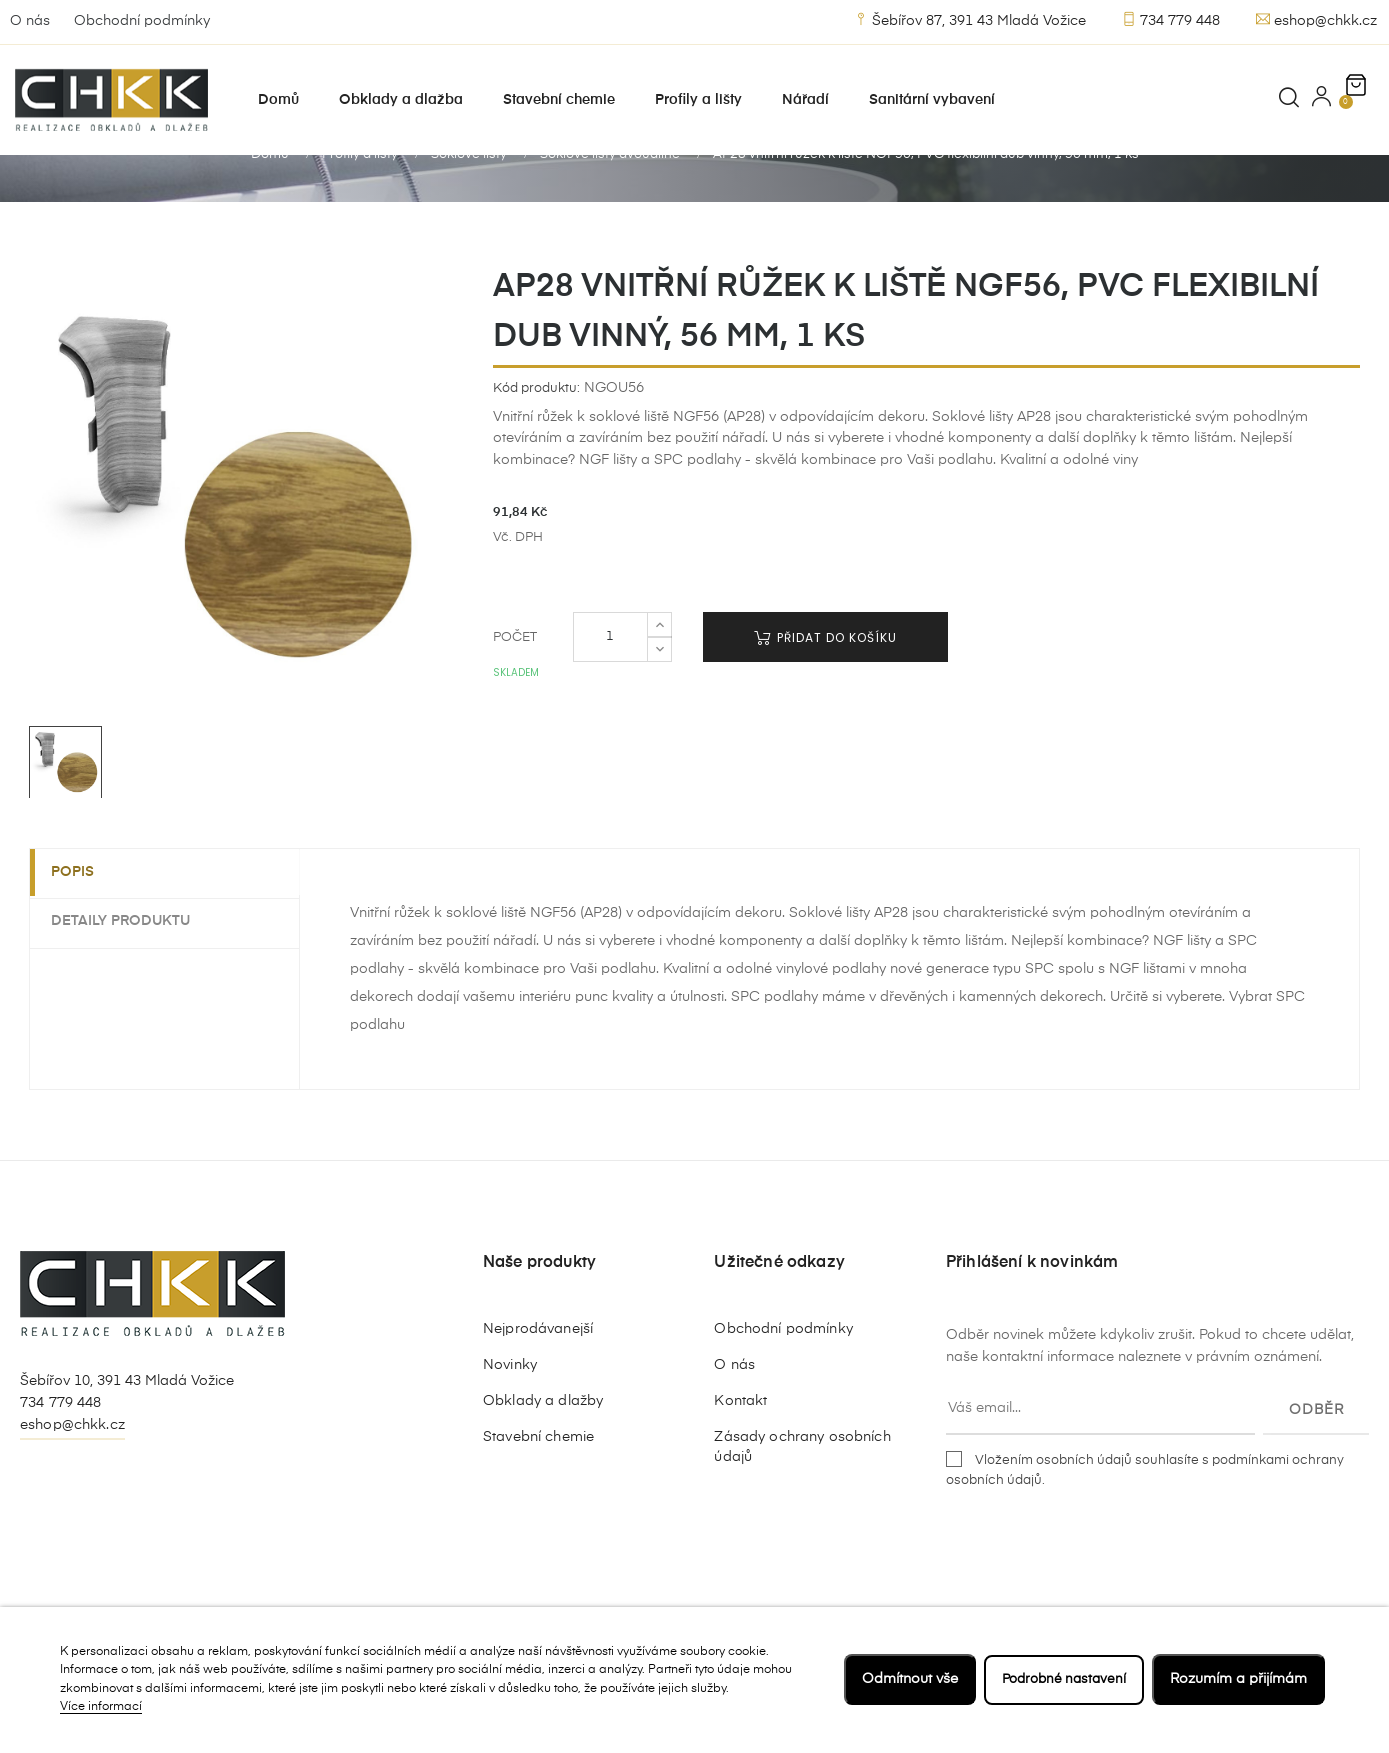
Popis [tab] (81, 916)
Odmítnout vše (902, 1679)
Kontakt (740, 1445)
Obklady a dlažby (543, 1445)
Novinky (510, 1409)
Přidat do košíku (825, 681)
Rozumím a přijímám (1238, 1679)
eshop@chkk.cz (1316, 20)
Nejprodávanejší (538, 1373)
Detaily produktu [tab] (129, 965)
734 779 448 (1171, 20)
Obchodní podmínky (142, 21)
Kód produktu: (536, 431)
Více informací (101, 1707)
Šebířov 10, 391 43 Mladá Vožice (127, 1425)
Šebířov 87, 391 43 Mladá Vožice (970, 20)
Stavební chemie (538, 1481)
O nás (30, 21)
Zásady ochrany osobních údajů (802, 1491)
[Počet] (610, 681)
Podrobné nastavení (1060, 1679)
